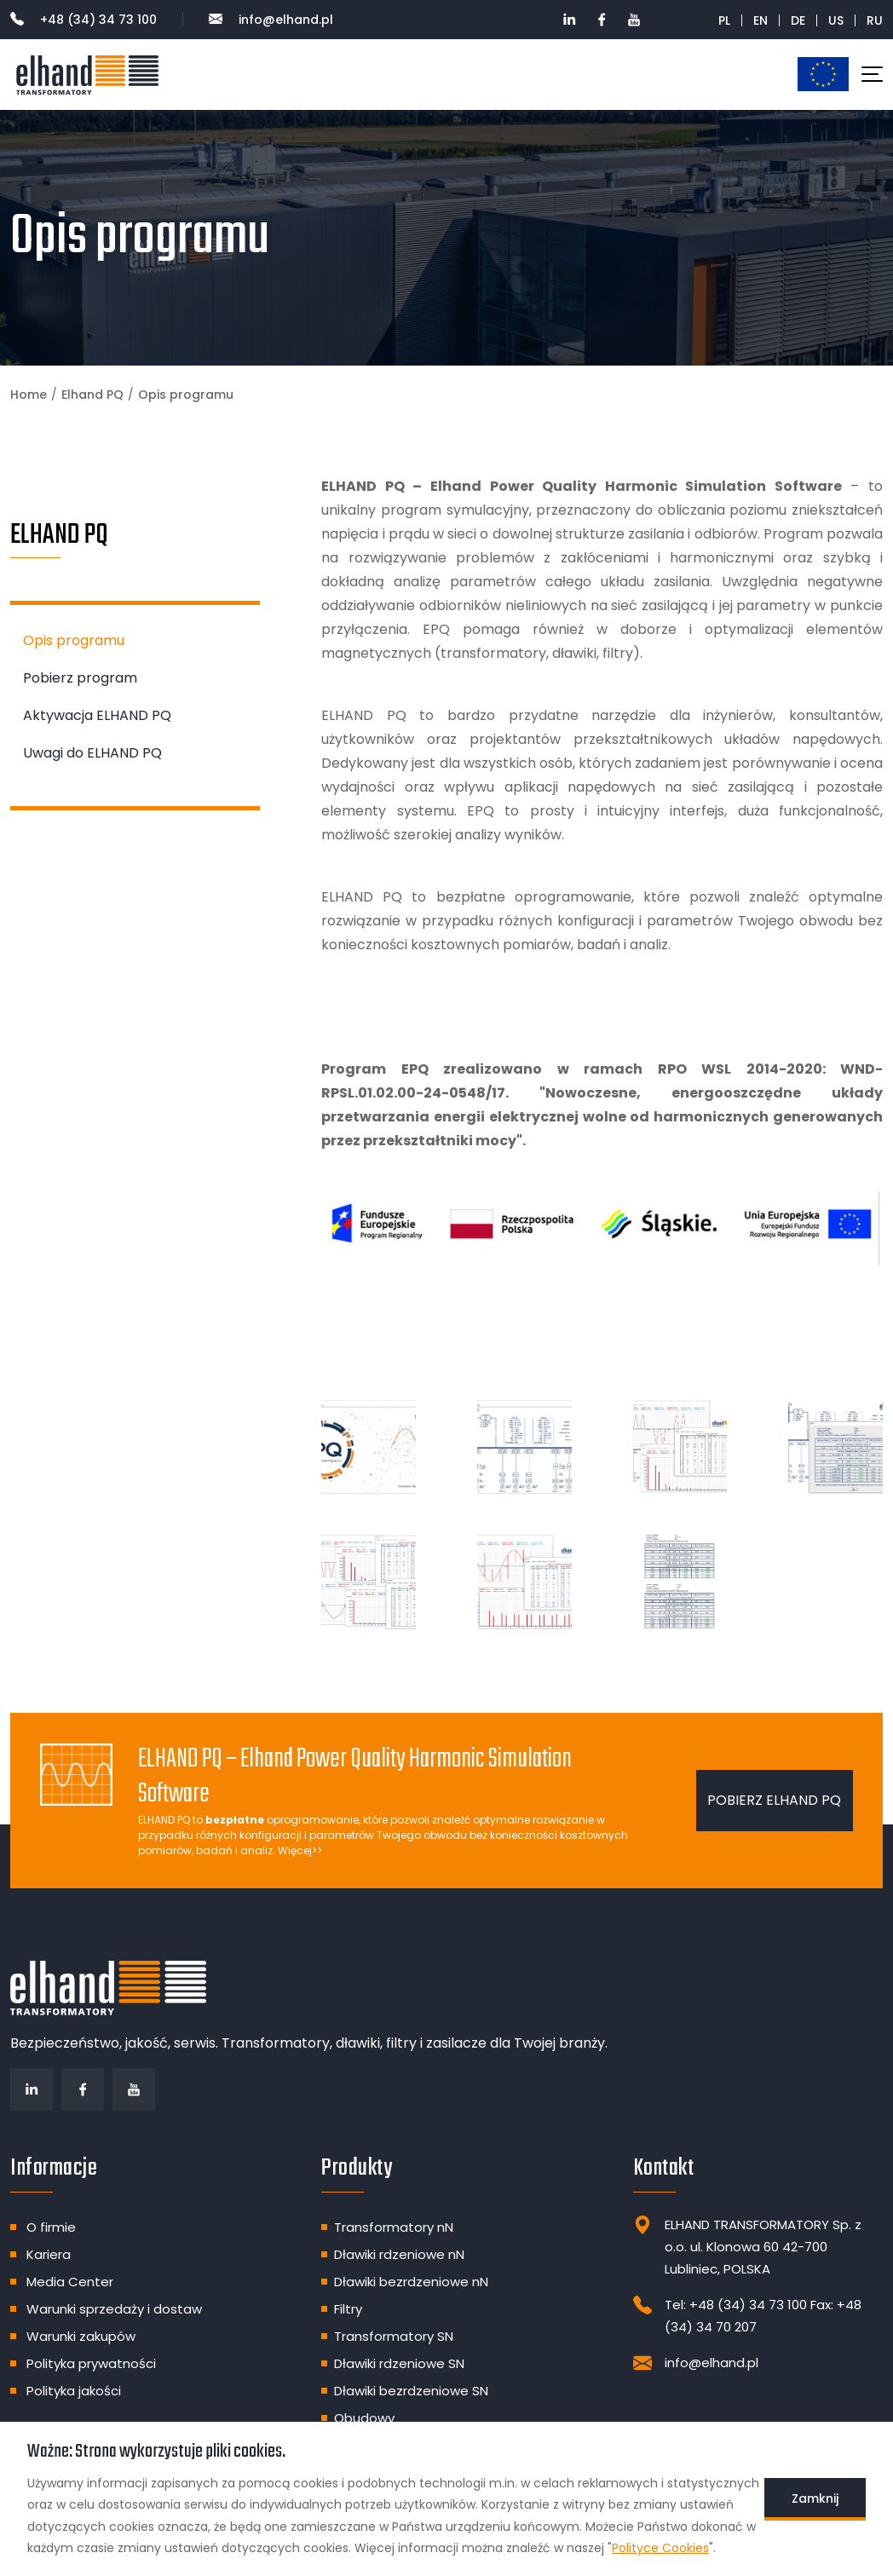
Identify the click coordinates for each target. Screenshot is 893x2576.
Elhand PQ (92, 394)
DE (798, 20)
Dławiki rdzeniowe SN (399, 2363)
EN (760, 20)
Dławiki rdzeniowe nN (399, 2254)
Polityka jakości (73, 2391)
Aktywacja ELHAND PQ (97, 715)
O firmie (51, 2227)
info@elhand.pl (271, 19)
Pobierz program (80, 678)
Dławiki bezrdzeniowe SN (411, 2391)
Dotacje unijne (823, 73)
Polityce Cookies (660, 2547)
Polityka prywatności (91, 2363)
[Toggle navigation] (872, 74)
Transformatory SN (393, 2336)
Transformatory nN (393, 2227)
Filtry (348, 2309)
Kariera (48, 2254)
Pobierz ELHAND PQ (774, 1800)
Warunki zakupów (80, 2336)
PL (724, 20)
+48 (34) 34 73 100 (83, 19)
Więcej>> (300, 1850)
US (836, 20)
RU (875, 20)
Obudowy (364, 2418)
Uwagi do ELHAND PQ (92, 753)
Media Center (69, 2282)
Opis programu (73, 640)
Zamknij (815, 2498)
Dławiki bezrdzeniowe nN (411, 2282)
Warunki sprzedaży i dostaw (114, 2309)
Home (28, 394)
